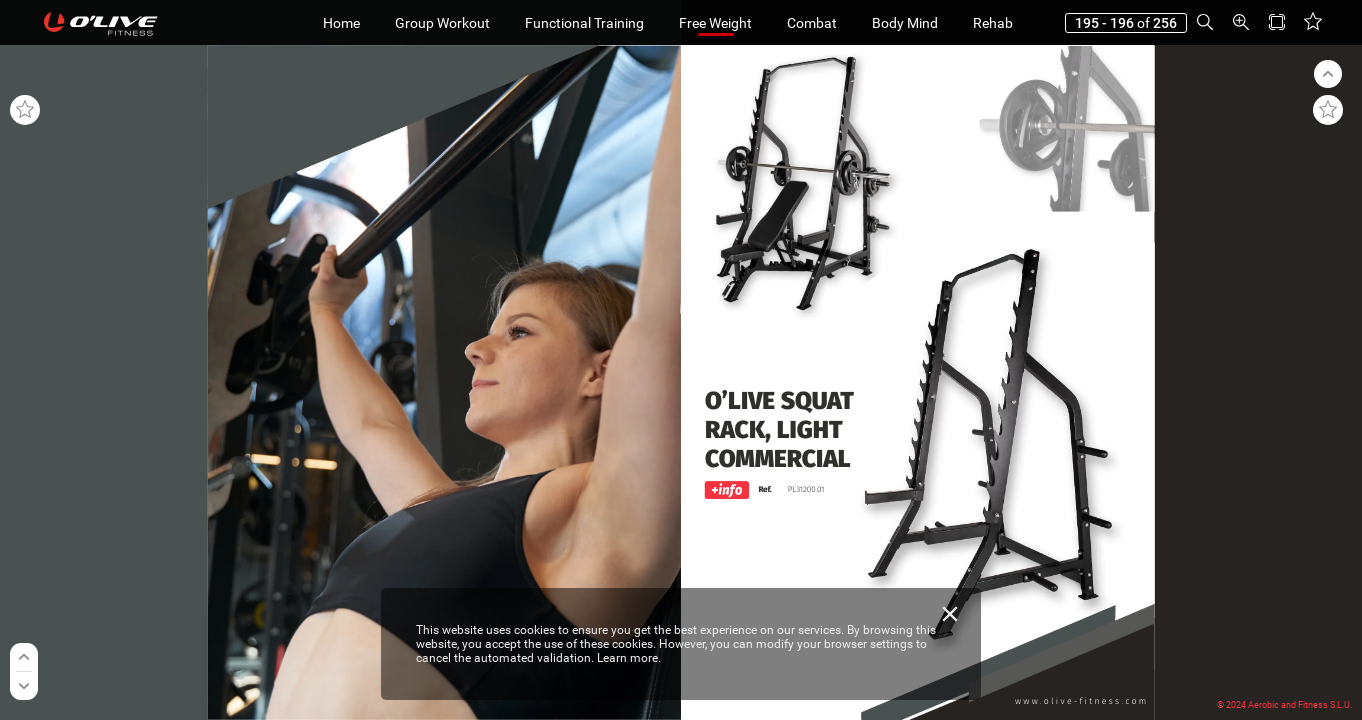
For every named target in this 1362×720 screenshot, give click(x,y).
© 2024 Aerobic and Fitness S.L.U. (1284, 705)
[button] (1205, 22)
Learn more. (629, 658)
